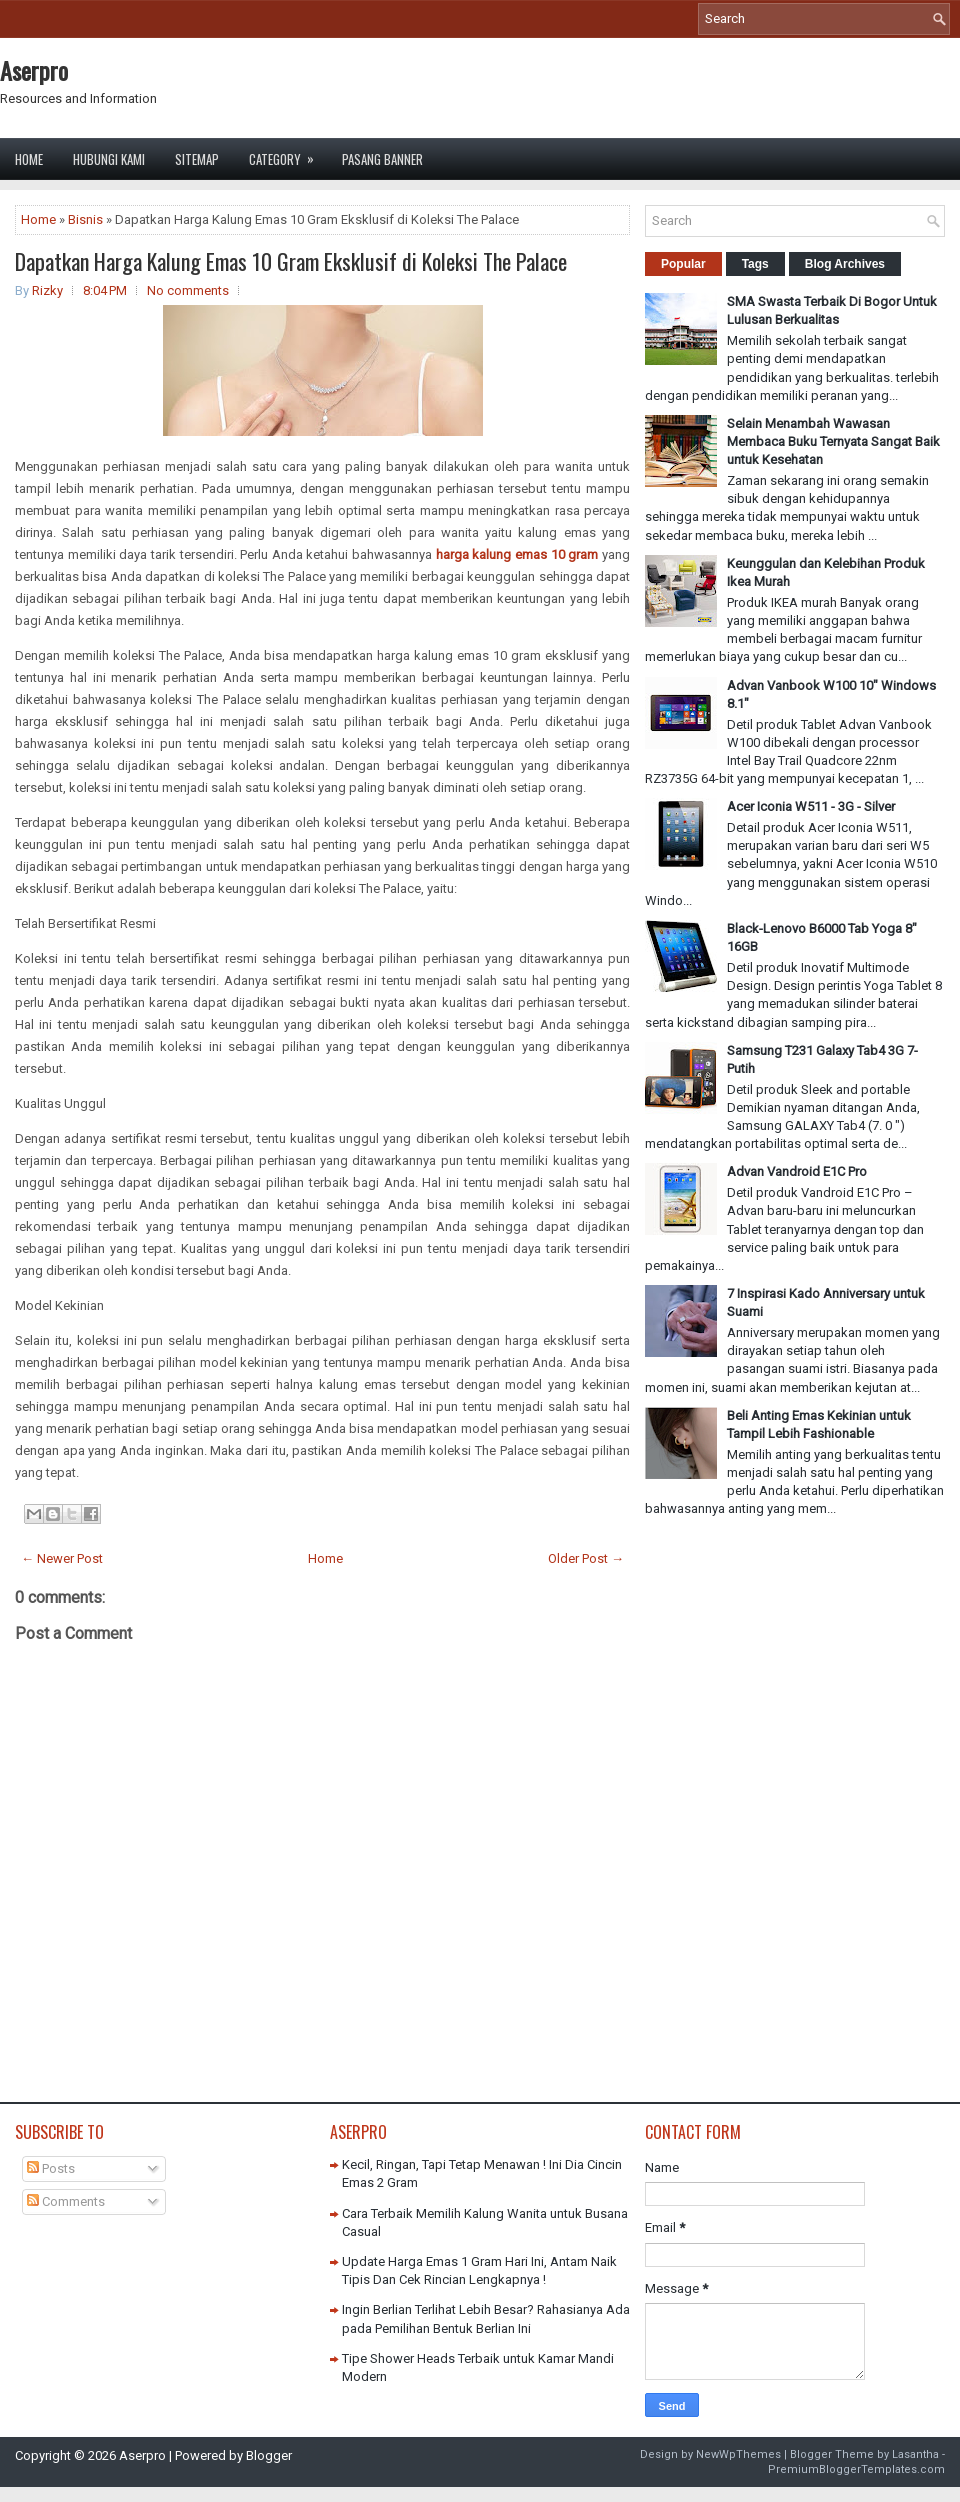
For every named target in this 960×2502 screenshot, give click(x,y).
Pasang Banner (382, 159)
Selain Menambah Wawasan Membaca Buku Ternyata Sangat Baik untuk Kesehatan (833, 441)
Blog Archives (845, 264)
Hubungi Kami (109, 159)
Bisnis (85, 219)
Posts (51, 2168)
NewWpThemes (738, 2454)
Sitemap (197, 159)
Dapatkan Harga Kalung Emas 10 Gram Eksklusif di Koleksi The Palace (291, 261)
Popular (683, 264)
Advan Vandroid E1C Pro (797, 1171)
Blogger (269, 2455)
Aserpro (34, 70)
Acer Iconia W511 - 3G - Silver (811, 806)
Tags (755, 264)
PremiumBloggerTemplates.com (856, 2469)
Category (288, 153)
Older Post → (586, 1558)
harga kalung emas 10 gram (517, 554)
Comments (66, 2201)
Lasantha (915, 2454)
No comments (188, 290)
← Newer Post (62, 1558)
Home (29, 159)
